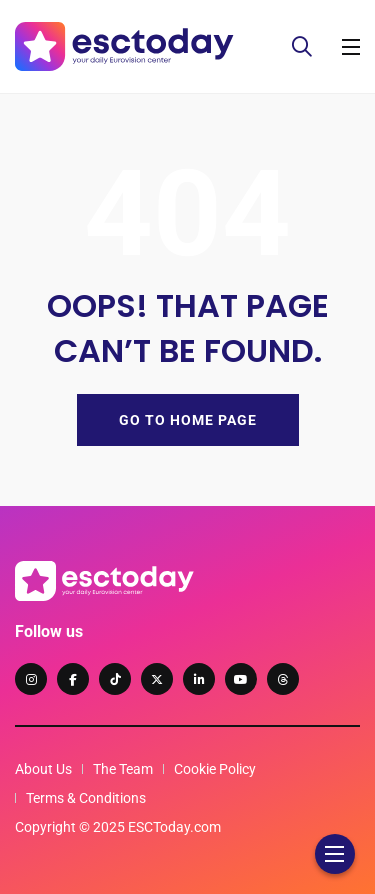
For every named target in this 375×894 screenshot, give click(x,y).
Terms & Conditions (86, 798)
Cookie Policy (215, 769)
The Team (123, 769)
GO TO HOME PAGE (188, 420)
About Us (43, 769)
